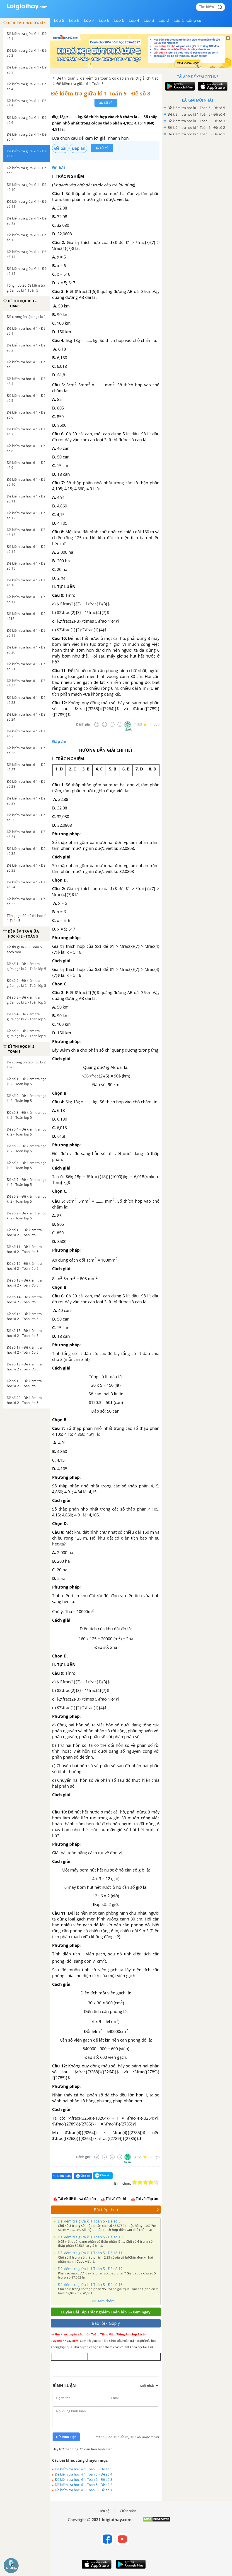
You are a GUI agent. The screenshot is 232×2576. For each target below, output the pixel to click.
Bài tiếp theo (126, 2209)
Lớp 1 (179, 20)
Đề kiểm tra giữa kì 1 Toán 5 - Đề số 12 (90, 2268)
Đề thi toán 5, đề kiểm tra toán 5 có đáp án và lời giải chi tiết (107, 78)
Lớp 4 (134, 20)
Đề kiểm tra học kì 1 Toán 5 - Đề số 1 (83, 2490)
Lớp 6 (104, 20)
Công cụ (193, 20)
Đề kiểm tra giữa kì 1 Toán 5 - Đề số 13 (90, 2284)
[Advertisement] (198, 169)
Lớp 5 (119, 20)
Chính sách (128, 2510)
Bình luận (62, 2176)
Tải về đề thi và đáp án (74, 2198)
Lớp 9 (59, 20)
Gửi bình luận (66, 2437)
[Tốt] (120, 724)
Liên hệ (104, 2510)
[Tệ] (104, 724)
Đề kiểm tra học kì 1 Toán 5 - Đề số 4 (83, 2474)
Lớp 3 (149, 20)
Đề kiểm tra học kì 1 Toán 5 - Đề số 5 (83, 2469)
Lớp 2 (164, 20)
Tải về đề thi (113, 2198)
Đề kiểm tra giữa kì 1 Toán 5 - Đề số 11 (90, 2252)
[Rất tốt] (127, 724)
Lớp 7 (89, 20)
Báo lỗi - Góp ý (106, 2323)
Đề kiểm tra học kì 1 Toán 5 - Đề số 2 (83, 2484)
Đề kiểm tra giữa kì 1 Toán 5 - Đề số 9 (89, 2221)
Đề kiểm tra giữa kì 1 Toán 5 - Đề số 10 (90, 2237)
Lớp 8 (74, 20)
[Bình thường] (112, 724)
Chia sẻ (83, 2176)
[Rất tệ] (97, 724)
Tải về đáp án (144, 2198)
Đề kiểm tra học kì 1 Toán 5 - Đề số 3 (83, 2479)
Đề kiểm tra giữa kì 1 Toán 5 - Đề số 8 (100, 93)
